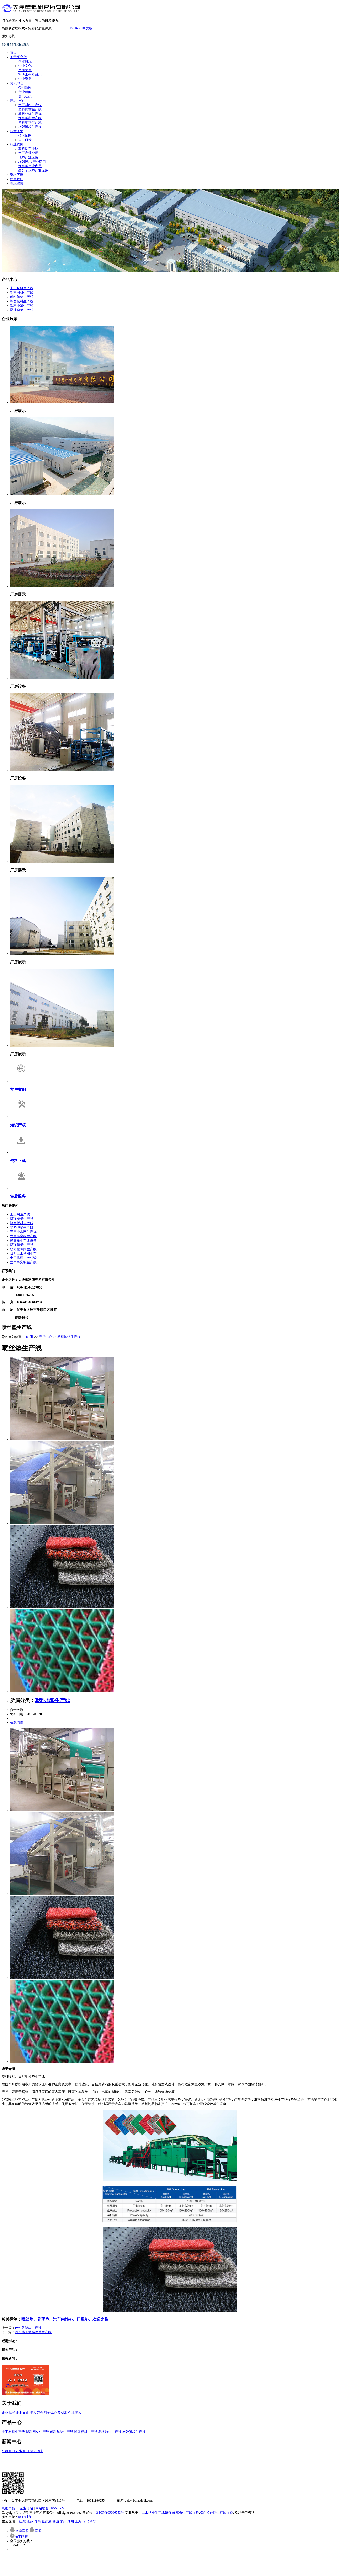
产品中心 (16, 100)
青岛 (38, 2521)
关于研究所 (18, 57)
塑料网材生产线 (30, 109)
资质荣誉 (25, 70)
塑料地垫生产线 (30, 122)
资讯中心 (16, 83)
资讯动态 (25, 96)
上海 (78, 2521)
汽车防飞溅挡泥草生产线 (33, 2332)
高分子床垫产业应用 (33, 170)
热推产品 (8, 2508)
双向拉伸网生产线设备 (216, 2512)
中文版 (87, 28)
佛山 (56, 2521)
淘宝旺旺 (19, 2536)
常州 (63, 2521)
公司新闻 (25, 87)
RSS (54, 2508)
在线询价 (16, 1722)
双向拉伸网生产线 (23, 1249)
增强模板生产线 (21, 1218)
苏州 (71, 2521)
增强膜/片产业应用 (32, 161)
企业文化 (25, 65)
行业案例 (16, 144)
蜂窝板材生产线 (30, 118)
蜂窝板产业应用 (30, 166)
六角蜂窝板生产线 (23, 1236)
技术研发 (16, 131)
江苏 (30, 2521)
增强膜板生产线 (30, 127)
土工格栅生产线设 (23, 1258)
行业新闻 (25, 92)
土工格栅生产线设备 (156, 2512)
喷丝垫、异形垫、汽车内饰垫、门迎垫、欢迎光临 (64, 2319)
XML (63, 2508)
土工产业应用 (28, 153)
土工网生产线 (20, 1214)
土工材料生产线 (30, 105)
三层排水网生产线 (23, 1231)
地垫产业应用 (28, 157)
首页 (13, 52)
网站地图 (42, 2508)
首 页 (29, 1337)
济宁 (93, 2521)
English (75, 28)
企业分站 (26, 2508)
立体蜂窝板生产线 (23, 1262)
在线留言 (16, 183)
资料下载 (16, 175)
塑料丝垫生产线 (30, 113)
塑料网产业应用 (30, 148)
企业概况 (25, 61)
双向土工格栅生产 (23, 1253)
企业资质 (25, 79)
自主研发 (25, 140)
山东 (23, 2521)
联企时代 (25, 2517)
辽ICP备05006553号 (110, 2512)
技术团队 (25, 135)
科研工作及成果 (30, 74)
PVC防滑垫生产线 (28, 2328)
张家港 (47, 2521)
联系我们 (16, 179)
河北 (86, 2521)
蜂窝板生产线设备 (23, 1240)
